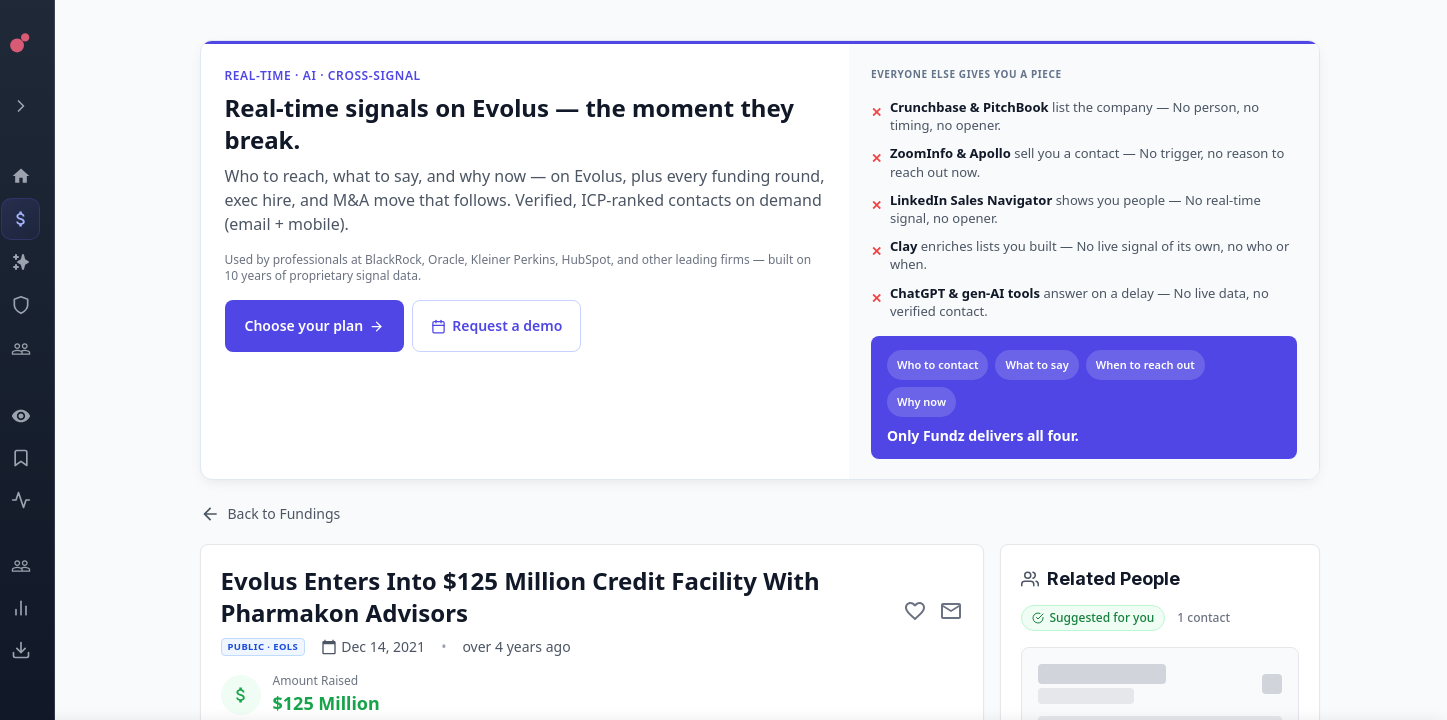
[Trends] (35, 608)
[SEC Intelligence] (35, 305)
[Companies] (35, 262)
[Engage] (35, 566)
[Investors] (35, 349)
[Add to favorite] (915, 611)
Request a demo (496, 325)
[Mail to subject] (951, 611)
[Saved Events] (35, 458)
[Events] (35, 219)
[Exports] (35, 650)
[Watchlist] (35, 416)
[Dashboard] (35, 176)
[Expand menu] (35, 106)
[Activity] (35, 500)
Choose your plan (315, 325)
